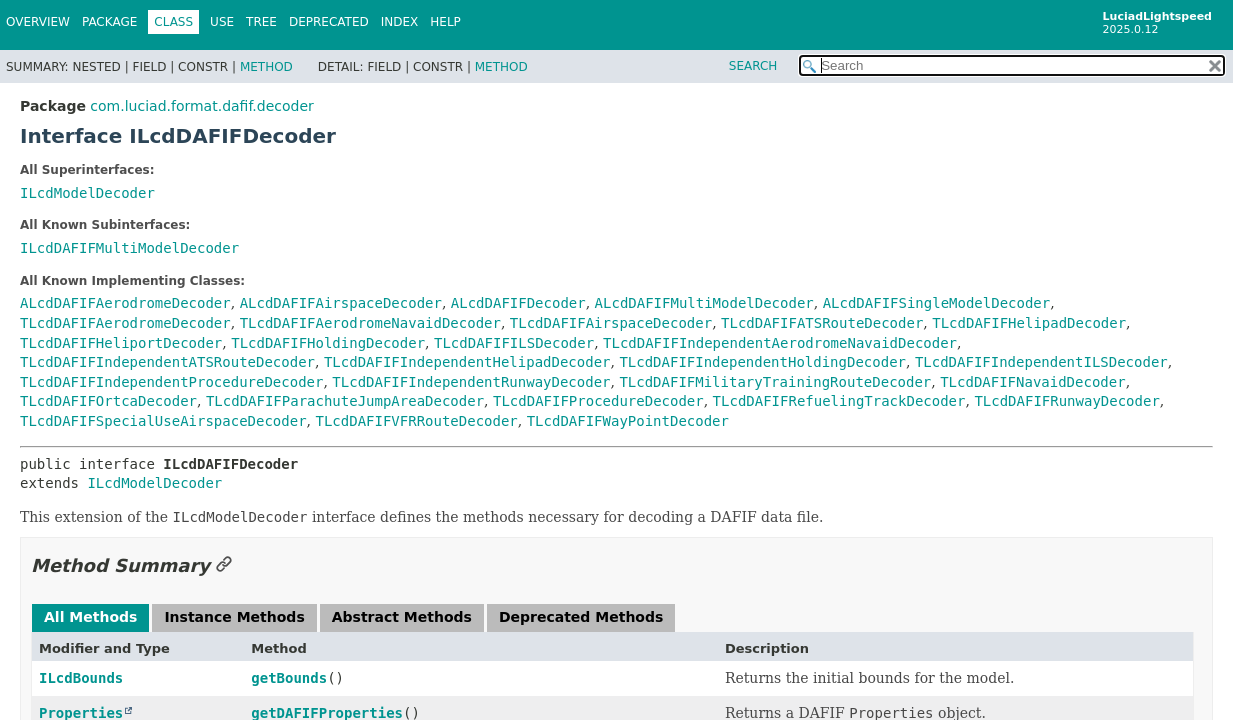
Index (400, 22)
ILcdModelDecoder (87, 193)
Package (109, 22)
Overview (38, 22)
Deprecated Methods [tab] (581, 617)
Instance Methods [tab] (234, 617)
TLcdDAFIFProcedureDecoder (598, 401)
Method (266, 67)
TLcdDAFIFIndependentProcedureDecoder (171, 382)
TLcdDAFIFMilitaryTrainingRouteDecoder (775, 382)
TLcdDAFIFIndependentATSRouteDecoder (167, 362)
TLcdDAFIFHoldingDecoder (328, 343)
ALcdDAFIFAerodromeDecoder (125, 303)
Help (445, 22)
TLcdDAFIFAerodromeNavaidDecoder (370, 323)
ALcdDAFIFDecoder (518, 303)
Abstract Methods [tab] (402, 617)
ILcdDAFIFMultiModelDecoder (129, 248)
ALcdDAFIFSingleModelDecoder (937, 303)
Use (222, 22)
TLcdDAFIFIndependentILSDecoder (1041, 362)
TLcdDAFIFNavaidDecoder (1032, 382)
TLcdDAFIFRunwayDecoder (1066, 401)
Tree (261, 22)
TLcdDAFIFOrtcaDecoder (108, 401)
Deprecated (329, 22)
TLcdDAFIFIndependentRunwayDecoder (471, 382)
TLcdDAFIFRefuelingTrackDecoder (839, 401)
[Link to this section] (224, 565)
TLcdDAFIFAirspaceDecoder (611, 323)
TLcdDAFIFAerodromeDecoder (125, 323)
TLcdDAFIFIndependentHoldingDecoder (762, 362)
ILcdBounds (81, 678)
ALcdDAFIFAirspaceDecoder (341, 303)
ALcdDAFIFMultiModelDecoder (704, 303)
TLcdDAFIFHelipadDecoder (1029, 323)
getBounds (289, 678)
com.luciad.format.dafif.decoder (201, 106)
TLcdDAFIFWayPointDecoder (628, 421)
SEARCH (753, 66)
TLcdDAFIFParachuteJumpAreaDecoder (345, 401)
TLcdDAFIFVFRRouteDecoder (416, 421)
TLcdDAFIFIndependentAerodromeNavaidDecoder (780, 343)
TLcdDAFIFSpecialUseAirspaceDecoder (163, 421)
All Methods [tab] (90, 617)
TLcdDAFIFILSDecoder (514, 343)
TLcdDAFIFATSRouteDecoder (822, 323)
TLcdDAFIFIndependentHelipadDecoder (467, 362)
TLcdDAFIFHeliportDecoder (121, 343)
